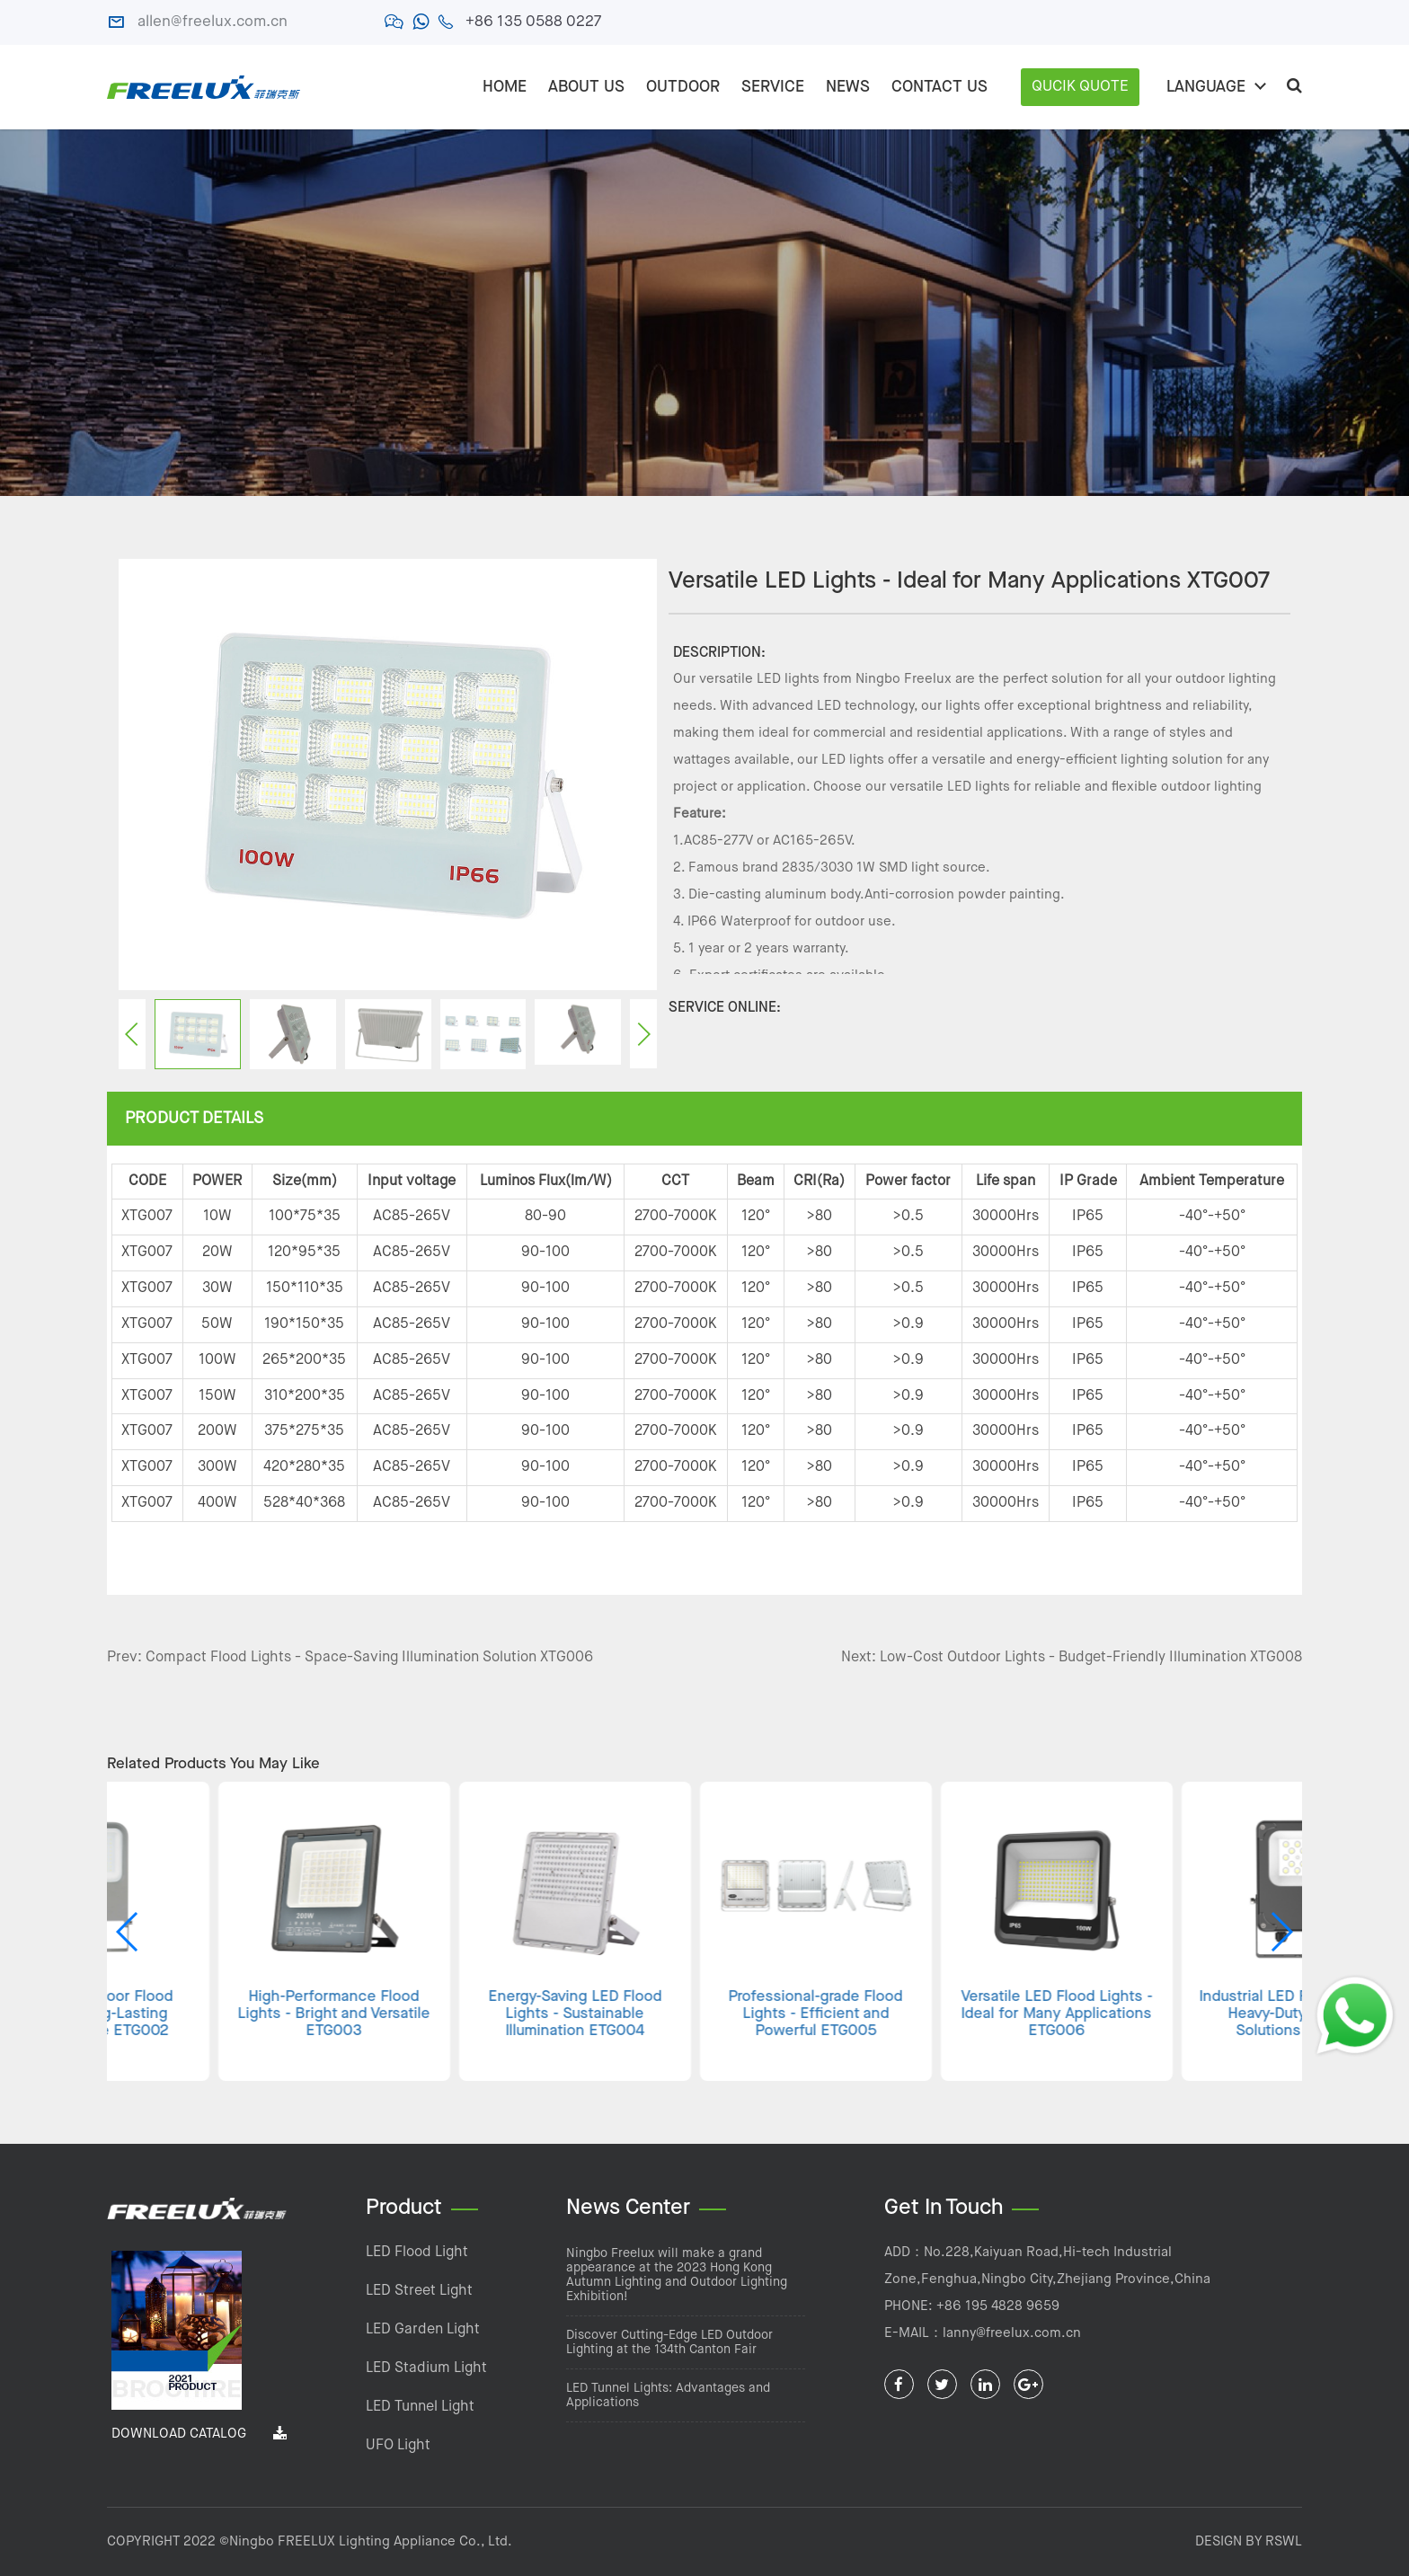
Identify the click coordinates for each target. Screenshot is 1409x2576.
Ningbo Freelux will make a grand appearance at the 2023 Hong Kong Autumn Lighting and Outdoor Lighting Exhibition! (676, 2275)
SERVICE (772, 87)
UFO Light (398, 2446)
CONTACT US (939, 87)
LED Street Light (419, 2291)
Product (404, 2208)
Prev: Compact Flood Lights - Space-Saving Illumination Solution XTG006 (350, 1658)
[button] (1281, 1932)
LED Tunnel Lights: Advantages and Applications (668, 2395)
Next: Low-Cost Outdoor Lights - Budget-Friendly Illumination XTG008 (1071, 1658)
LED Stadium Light (426, 2368)
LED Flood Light (417, 2252)
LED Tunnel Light (420, 2407)
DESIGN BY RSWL (1248, 2541)
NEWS (848, 87)
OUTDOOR (683, 87)
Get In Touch (943, 2208)
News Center (628, 2208)
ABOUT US (586, 87)
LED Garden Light (423, 2330)
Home (505, 87)
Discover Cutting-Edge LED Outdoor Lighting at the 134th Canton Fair (669, 2342)
